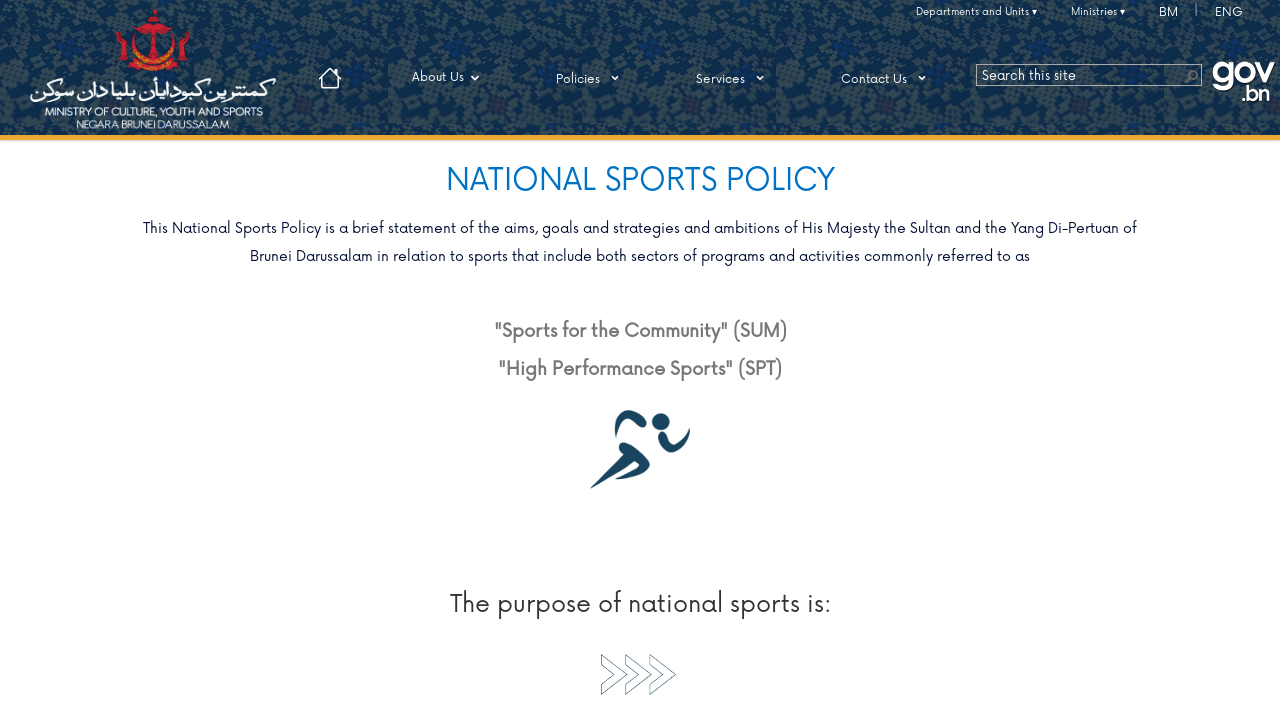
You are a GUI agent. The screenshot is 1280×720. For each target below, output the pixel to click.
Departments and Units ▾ (976, 12)
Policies (591, 78)
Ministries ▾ (1098, 12)
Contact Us (887, 78)
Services (733, 78)
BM (1168, 12)
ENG (1229, 12)
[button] (1191, 75)
